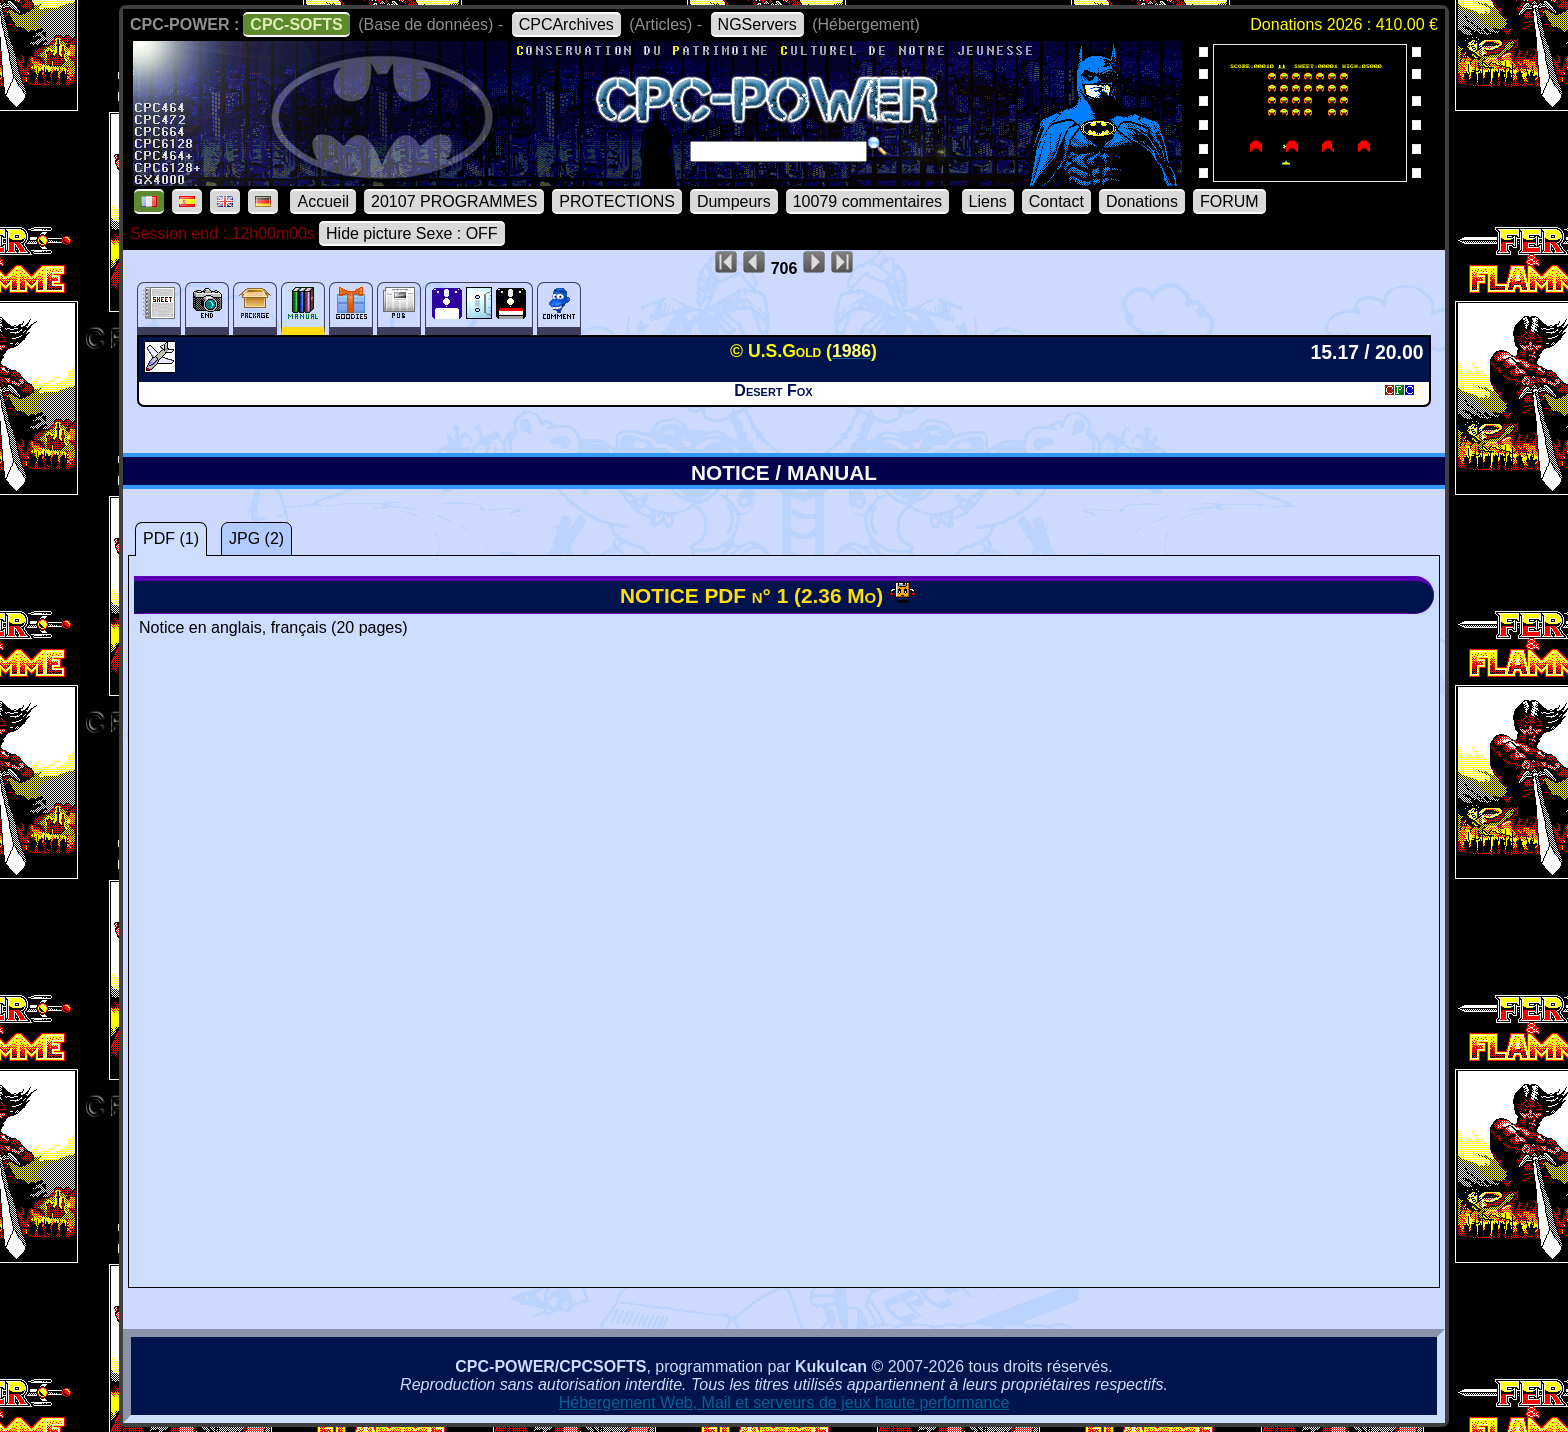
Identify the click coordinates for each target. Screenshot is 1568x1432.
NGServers (757, 24)
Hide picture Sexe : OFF (412, 233)
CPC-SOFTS (296, 24)
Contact (1056, 201)
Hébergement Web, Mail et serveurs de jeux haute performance (784, 1402)
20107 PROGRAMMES (454, 201)
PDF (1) (171, 538)
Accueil (323, 201)
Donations (1142, 201)
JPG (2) (256, 538)
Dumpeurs (734, 201)
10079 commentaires (867, 201)
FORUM (1229, 201)
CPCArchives (566, 24)
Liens (988, 201)
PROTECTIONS (617, 201)
